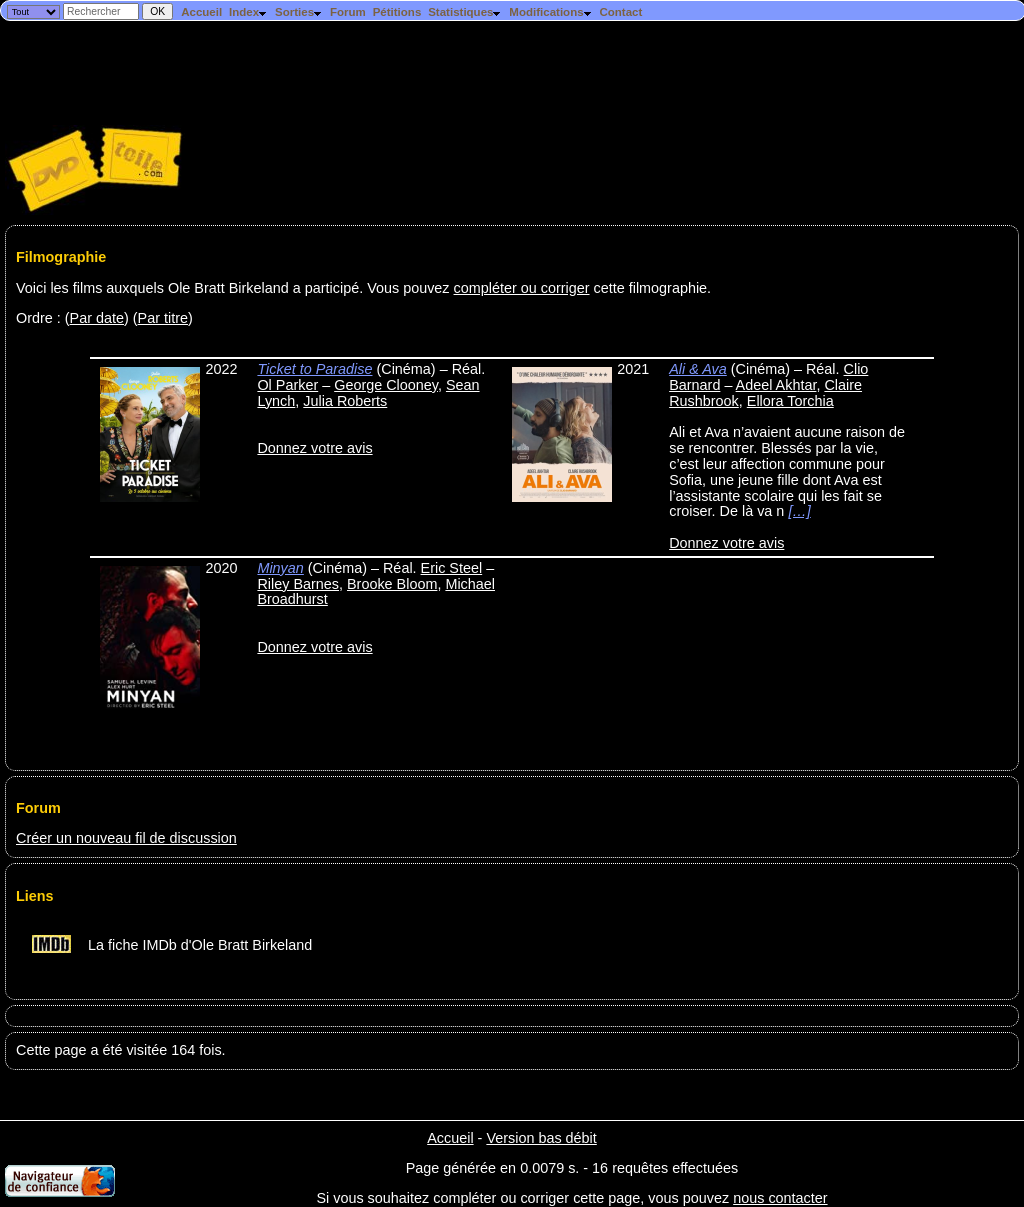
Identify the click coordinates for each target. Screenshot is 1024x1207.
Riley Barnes (298, 584)
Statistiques (465, 12)
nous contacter (780, 1198)
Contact (620, 12)
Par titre (163, 318)
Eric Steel (452, 568)
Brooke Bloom (392, 584)
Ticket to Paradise (314, 369)
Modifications (550, 12)
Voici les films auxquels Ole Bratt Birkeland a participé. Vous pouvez (235, 288)
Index (248, 12)
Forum (348, 12)
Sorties (299, 12)
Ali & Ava (698, 369)
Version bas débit (541, 1138)
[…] (799, 511)
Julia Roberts (345, 401)
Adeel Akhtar (776, 385)
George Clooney (386, 385)
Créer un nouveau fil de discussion (126, 838)
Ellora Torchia (790, 401)
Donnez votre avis (314, 448)
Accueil (201, 12)
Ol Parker (287, 385)
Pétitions (397, 12)
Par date (97, 318)
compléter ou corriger (522, 288)
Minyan (280, 568)
